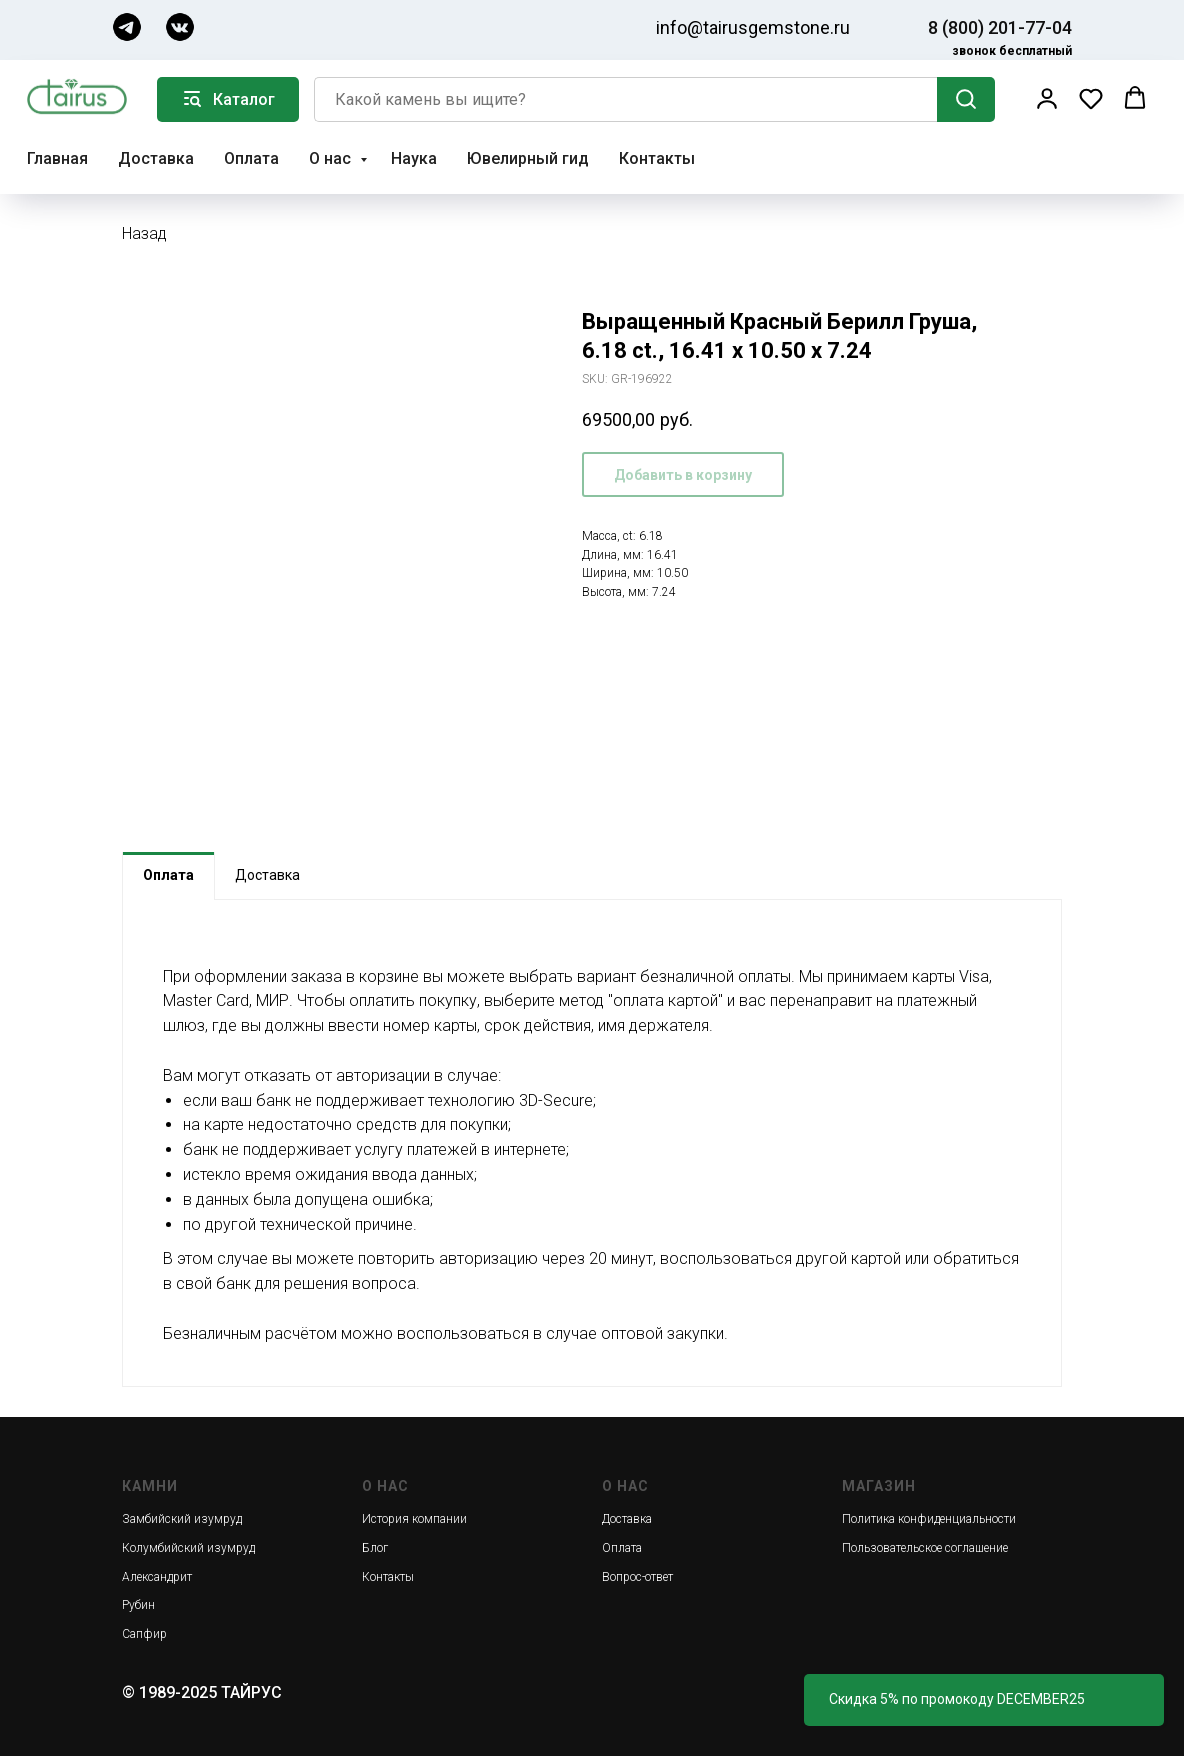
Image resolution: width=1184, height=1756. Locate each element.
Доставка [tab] (267, 875)
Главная (57, 158)
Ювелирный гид (528, 158)
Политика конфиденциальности (929, 1519)
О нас (332, 158)
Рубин (138, 1605)
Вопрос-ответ (637, 1577)
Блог (375, 1548)
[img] (127, 27)
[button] (1047, 98)
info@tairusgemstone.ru (753, 27)
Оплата (251, 158)
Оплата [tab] (168, 875)
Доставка (156, 158)
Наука (414, 158)
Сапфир (144, 1634)
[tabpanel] (592, 1143)
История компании (414, 1519)
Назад (144, 233)
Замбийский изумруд (182, 1519)
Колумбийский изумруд (188, 1548)
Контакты (657, 158)
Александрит (157, 1577)
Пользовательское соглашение (925, 1548)
